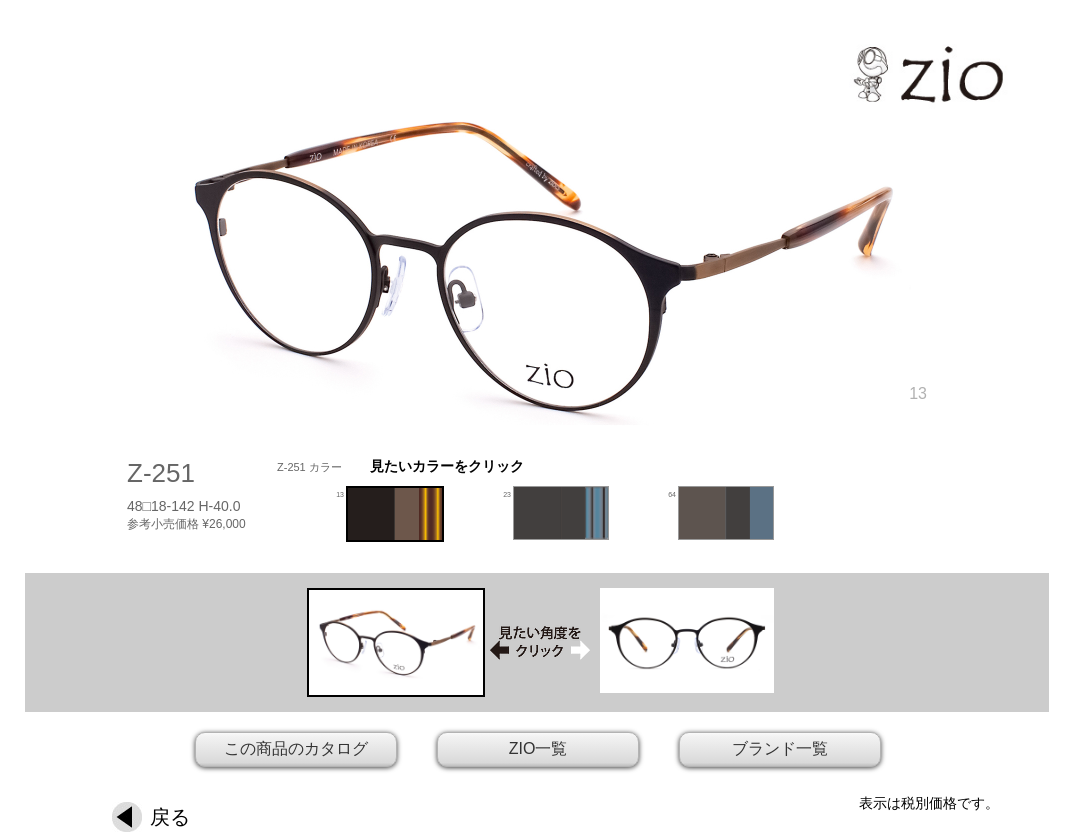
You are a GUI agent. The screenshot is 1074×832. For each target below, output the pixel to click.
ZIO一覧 (538, 748)
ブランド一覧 (780, 748)
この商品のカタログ (296, 748)
